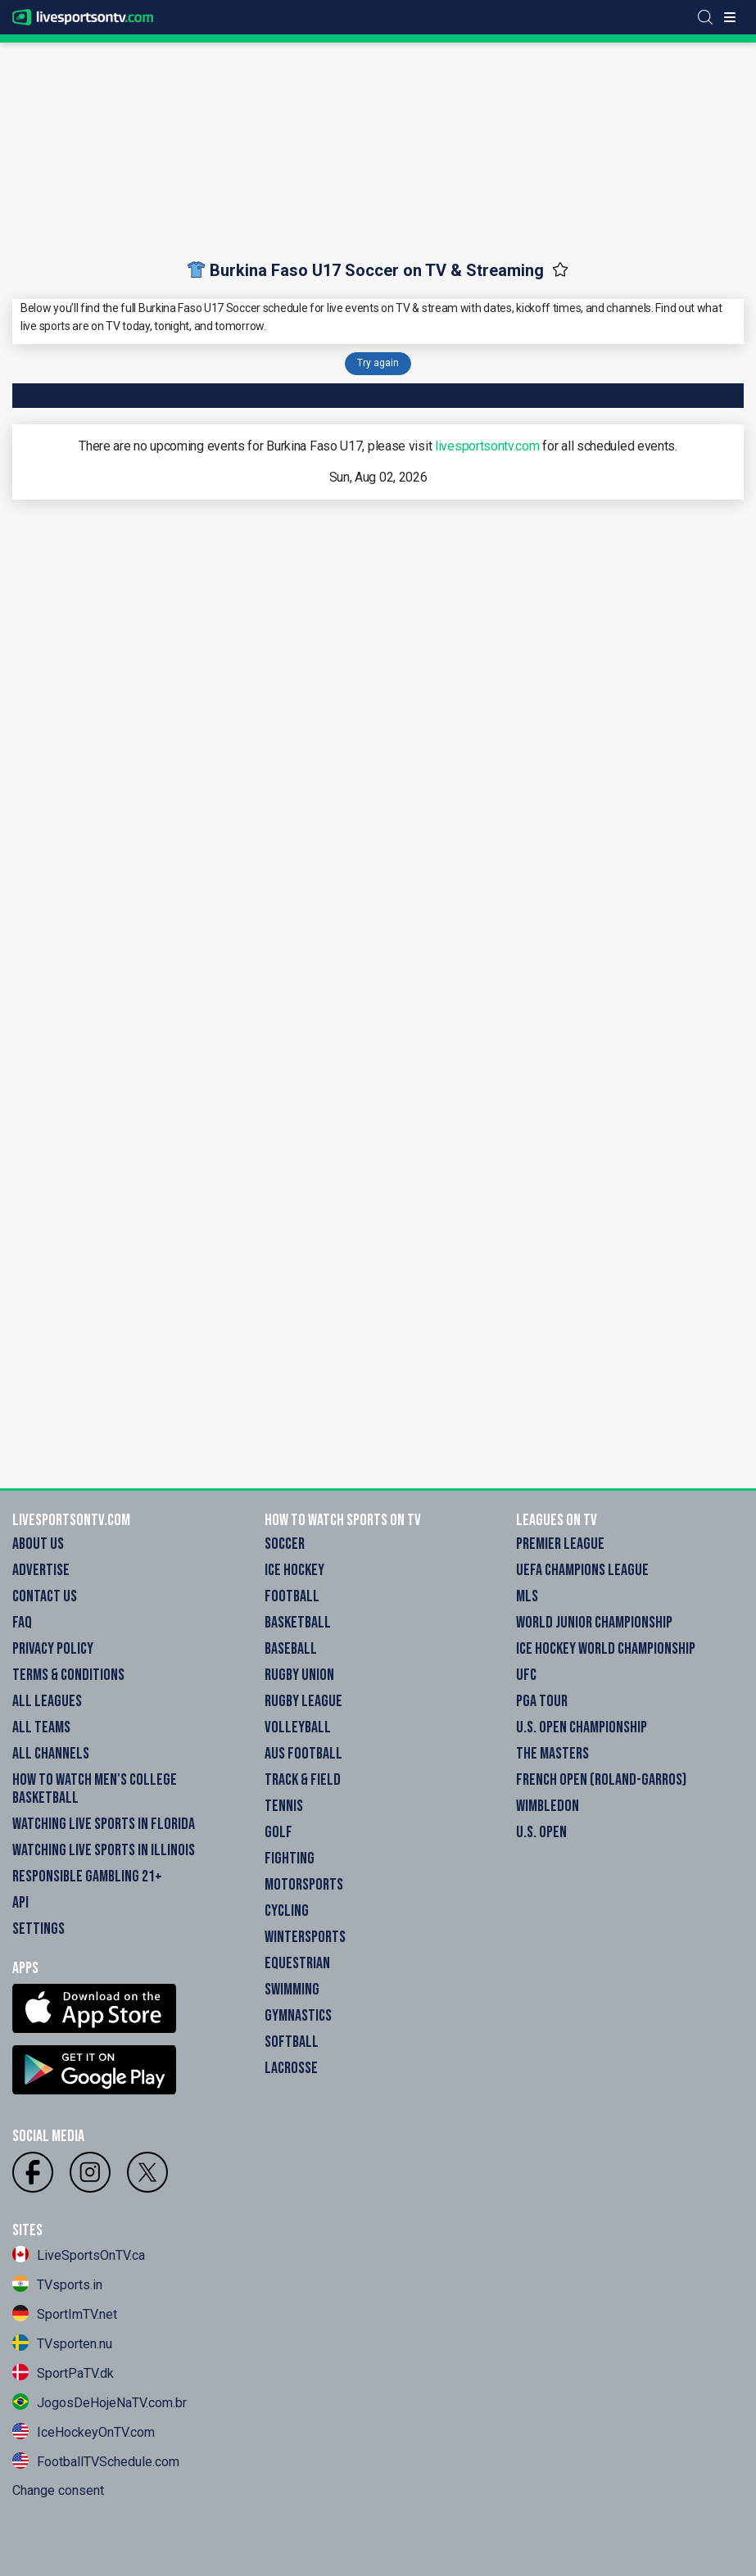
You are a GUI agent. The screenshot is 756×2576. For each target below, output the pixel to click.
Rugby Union (299, 1675)
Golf (278, 1832)
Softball (292, 2042)
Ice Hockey (294, 1570)
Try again (378, 363)
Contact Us (44, 1596)
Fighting (290, 1858)
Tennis (284, 1806)
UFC (526, 1675)
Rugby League (303, 1701)
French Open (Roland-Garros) (601, 1780)
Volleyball (298, 1727)
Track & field (303, 1780)
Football (292, 1596)
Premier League (560, 1544)
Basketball (298, 1622)
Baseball (291, 1649)
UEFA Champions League (582, 1570)
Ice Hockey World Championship (605, 1649)
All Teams (41, 1727)
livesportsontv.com (487, 446)
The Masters (552, 1753)
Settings (38, 1929)
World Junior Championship (594, 1622)
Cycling (287, 1911)
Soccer (285, 1544)
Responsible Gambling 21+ (87, 1876)
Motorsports (304, 1885)
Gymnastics (298, 2016)
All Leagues (47, 1701)
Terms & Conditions (68, 1675)
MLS (527, 1596)
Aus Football (303, 1753)
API (20, 1903)
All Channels (50, 1753)
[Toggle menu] (730, 17)
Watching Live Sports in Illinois (103, 1850)
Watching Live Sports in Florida (103, 1824)
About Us (38, 1544)
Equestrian (297, 1963)
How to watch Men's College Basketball (94, 1789)
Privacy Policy (52, 1649)
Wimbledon (547, 1806)
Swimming (292, 1989)
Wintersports (305, 1937)
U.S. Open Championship (581, 1727)
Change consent (58, 2490)
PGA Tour (542, 1701)
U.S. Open (541, 1832)
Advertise (41, 1570)
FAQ (22, 1622)
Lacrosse (291, 2068)
